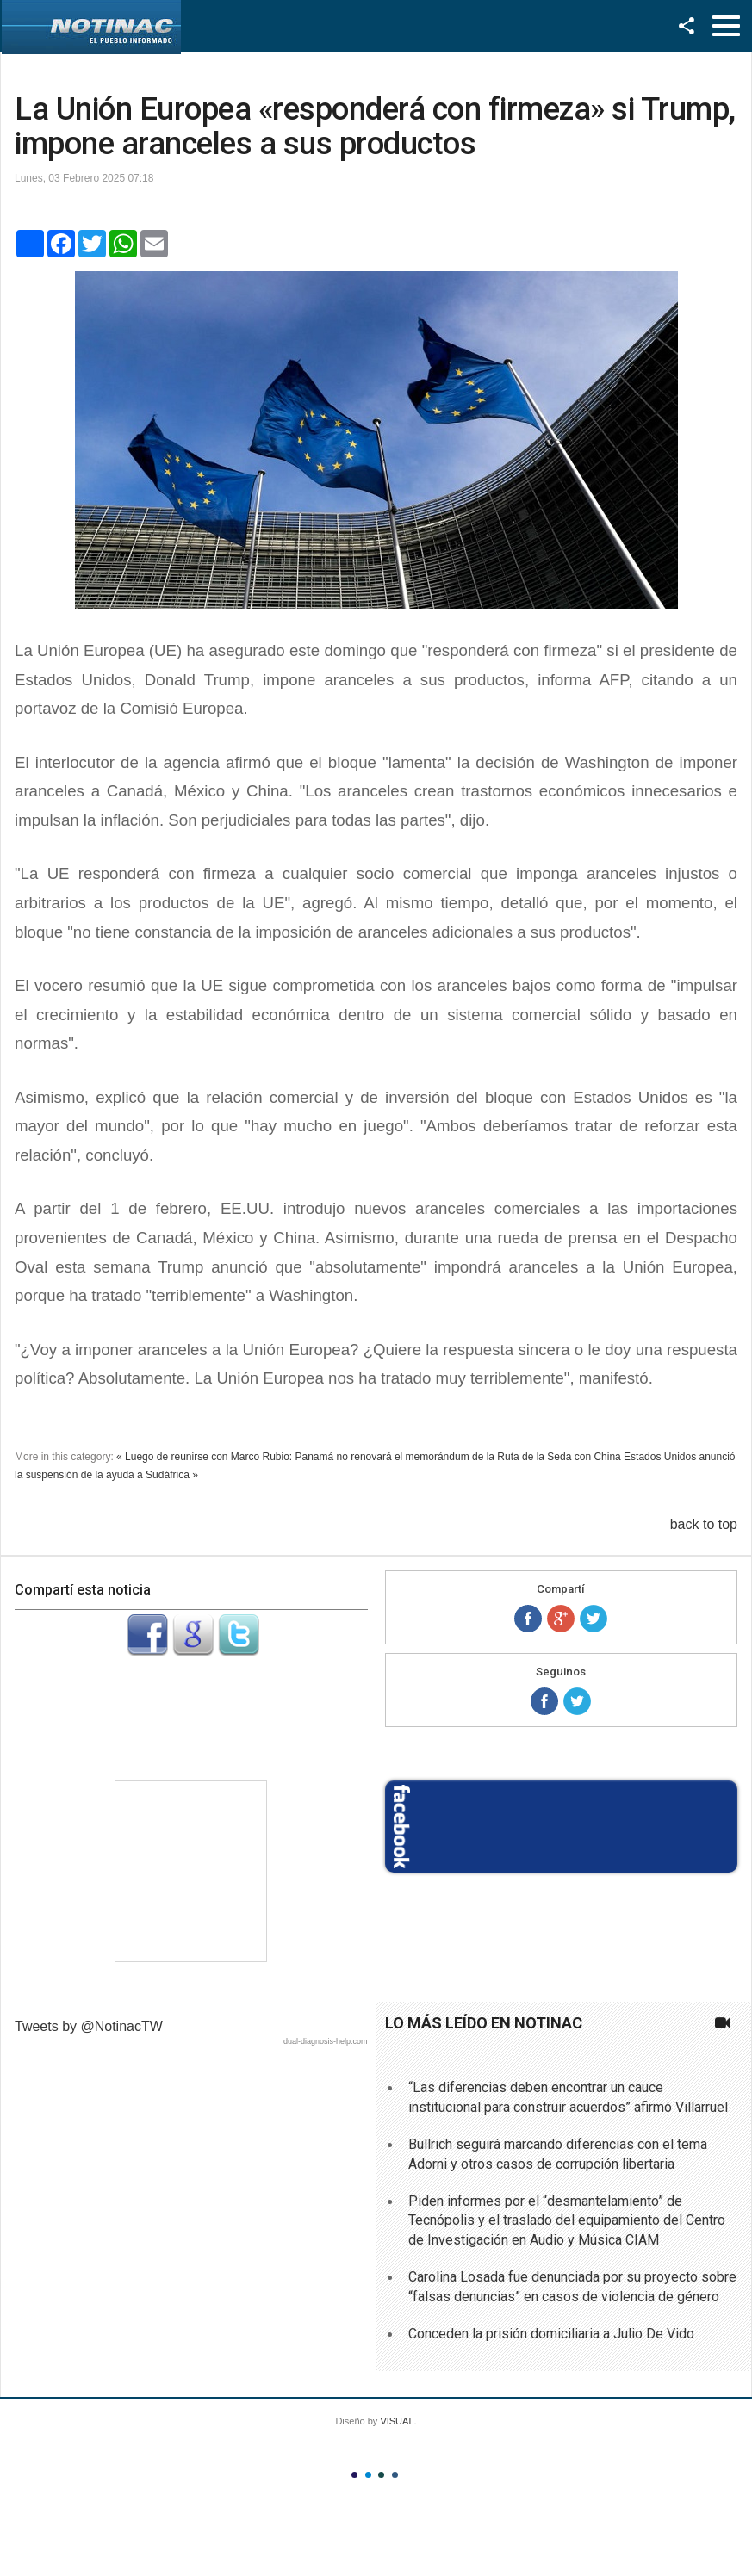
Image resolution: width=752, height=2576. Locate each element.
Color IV (395, 2475)
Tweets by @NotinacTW (89, 2026)
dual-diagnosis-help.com (325, 2041)
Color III (381, 2475)
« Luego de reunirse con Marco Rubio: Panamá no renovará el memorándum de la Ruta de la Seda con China (368, 1457)
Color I (354, 2475)
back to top (703, 1524)
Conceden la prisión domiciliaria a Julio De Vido (551, 2333)
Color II (368, 2475)
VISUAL (396, 2421)
